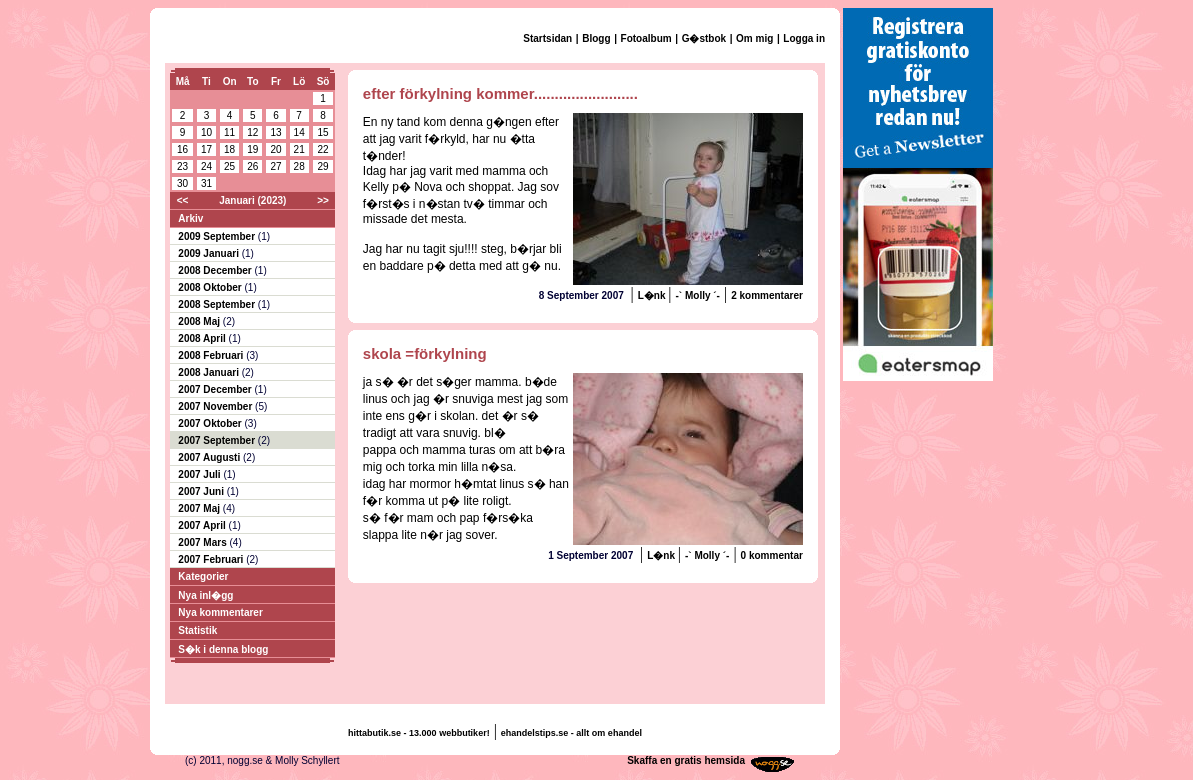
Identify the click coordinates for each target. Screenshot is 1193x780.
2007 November (216, 406)
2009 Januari (209, 253)
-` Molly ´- (698, 295)
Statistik (197, 630)
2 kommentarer (767, 295)
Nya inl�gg (205, 595)
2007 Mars (203, 542)
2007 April (203, 525)
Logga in (804, 38)
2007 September (218, 440)
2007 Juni (202, 491)
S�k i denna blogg (223, 649)
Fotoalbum (646, 38)
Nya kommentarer (220, 612)
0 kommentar (772, 555)
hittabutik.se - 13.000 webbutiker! (419, 733)
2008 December (216, 270)
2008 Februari (212, 355)
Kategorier (203, 576)
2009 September (218, 236)
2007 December (216, 389)
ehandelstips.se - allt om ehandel (571, 733)
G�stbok (704, 38)
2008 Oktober (211, 287)
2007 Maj (200, 508)
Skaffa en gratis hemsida (686, 760)
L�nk (653, 295)
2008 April (203, 338)
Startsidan (547, 38)
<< (183, 200)
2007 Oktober (211, 423)
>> (323, 200)
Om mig (754, 38)
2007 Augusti (210, 457)
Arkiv (190, 218)
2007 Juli (200, 474)
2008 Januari (209, 372)
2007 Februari (212, 559)
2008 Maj (200, 321)
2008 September (218, 304)
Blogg (596, 38)
